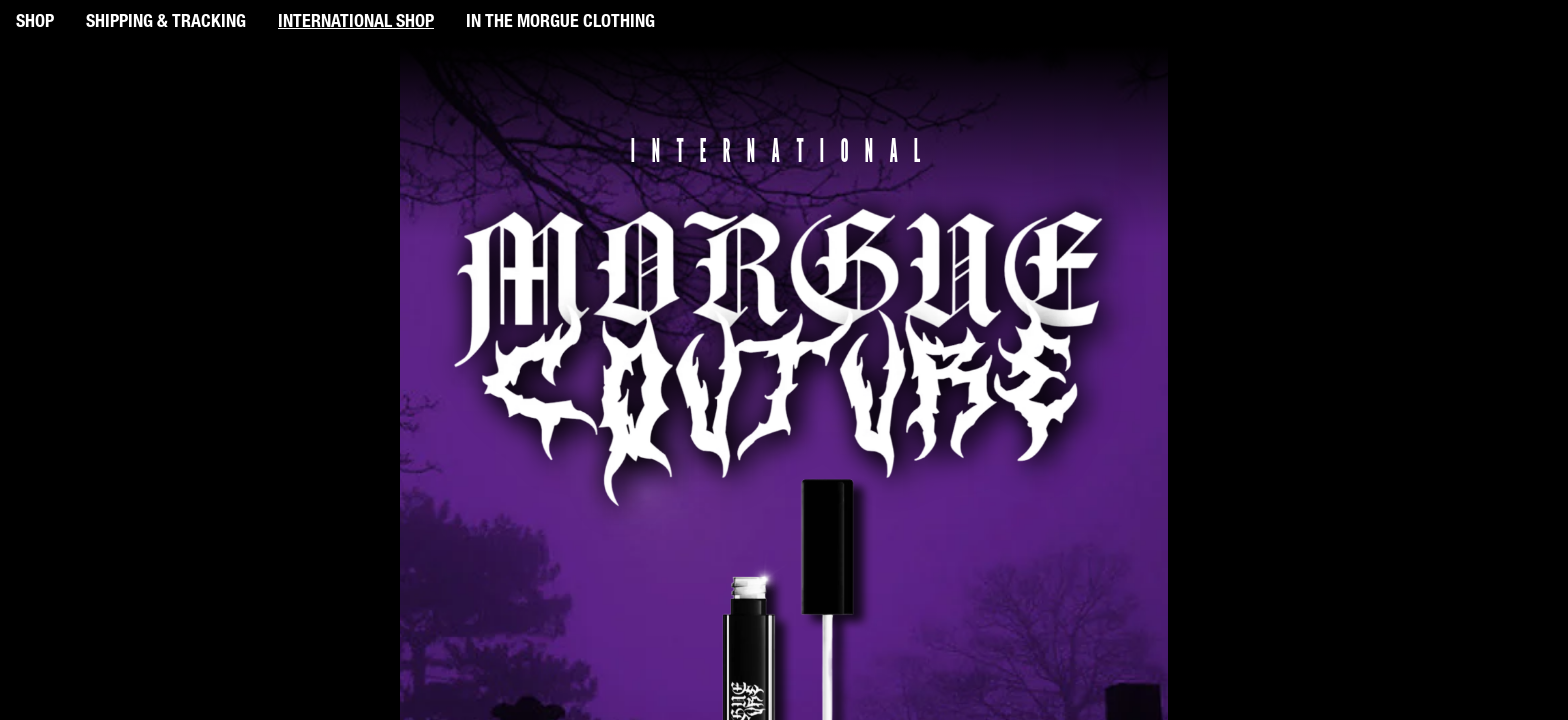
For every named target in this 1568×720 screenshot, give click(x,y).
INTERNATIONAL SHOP (356, 23)
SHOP (35, 23)
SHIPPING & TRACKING (166, 23)
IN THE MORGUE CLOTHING (560, 23)
